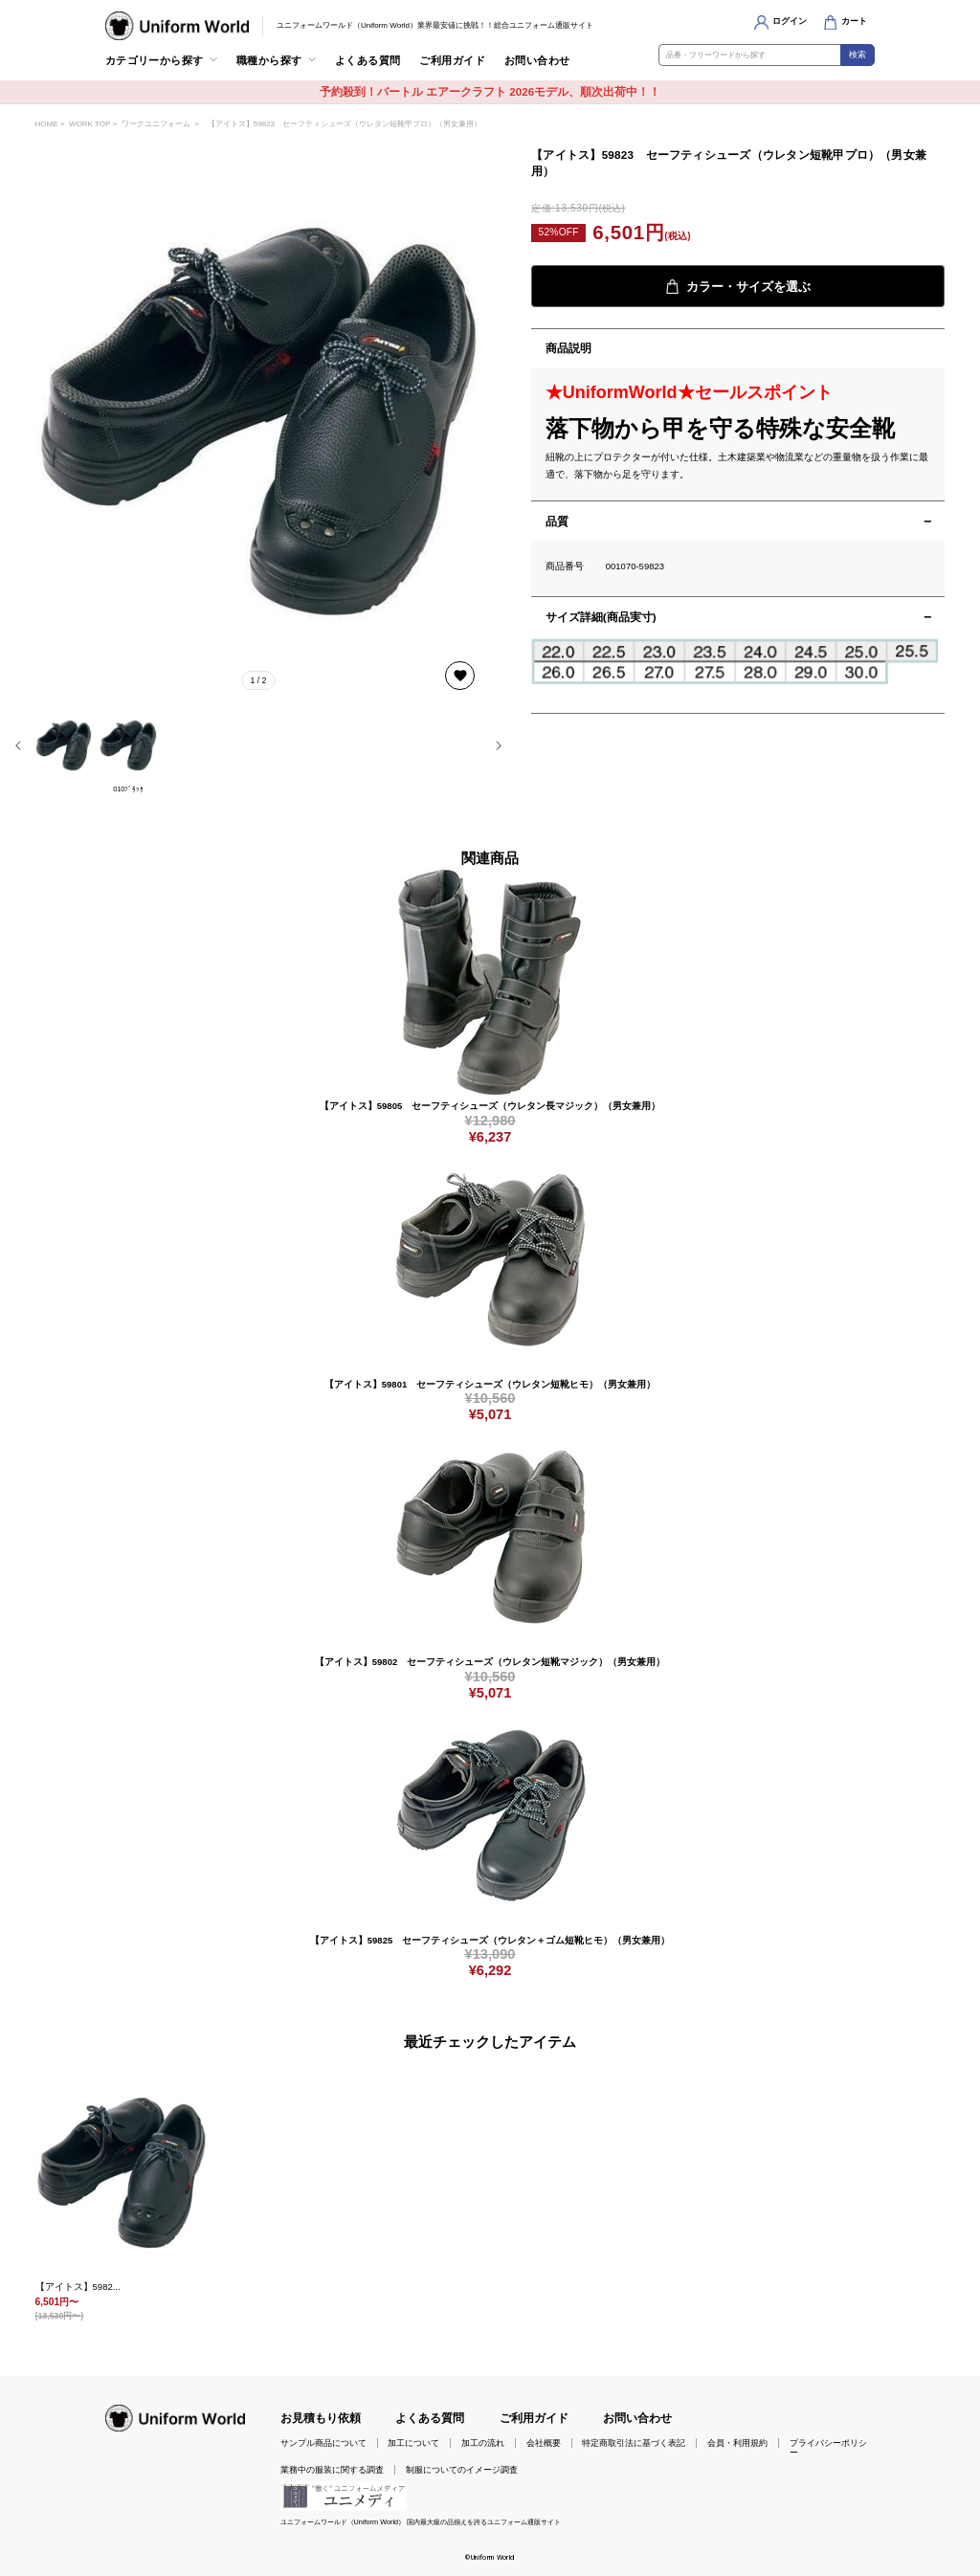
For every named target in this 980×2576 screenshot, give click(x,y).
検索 (858, 54)
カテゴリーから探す (154, 60)
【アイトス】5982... (78, 2286)
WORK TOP (89, 124)
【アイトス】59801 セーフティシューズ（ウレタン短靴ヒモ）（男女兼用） (490, 1384)
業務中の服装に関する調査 (332, 2470)
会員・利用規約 (737, 2443)
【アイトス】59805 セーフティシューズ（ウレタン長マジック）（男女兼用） (490, 1105)
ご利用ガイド (452, 60)
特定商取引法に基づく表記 (633, 2443)
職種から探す (269, 60)
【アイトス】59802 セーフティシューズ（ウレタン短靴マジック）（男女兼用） (490, 1661)
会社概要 (543, 2443)
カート (854, 21)
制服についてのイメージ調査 (462, 2470)
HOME (46, 124)
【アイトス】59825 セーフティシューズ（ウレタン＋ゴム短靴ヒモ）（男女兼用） (490, 1940)
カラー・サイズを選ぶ (738, 286)
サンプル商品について (323, 2443)
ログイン (789, 21)
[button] (18, 745)
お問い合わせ (537, 60)
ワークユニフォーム (156, 124)
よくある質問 (368, 60)
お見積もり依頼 (320, 2417)
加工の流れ (482, 2443)
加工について (413, 2443)
